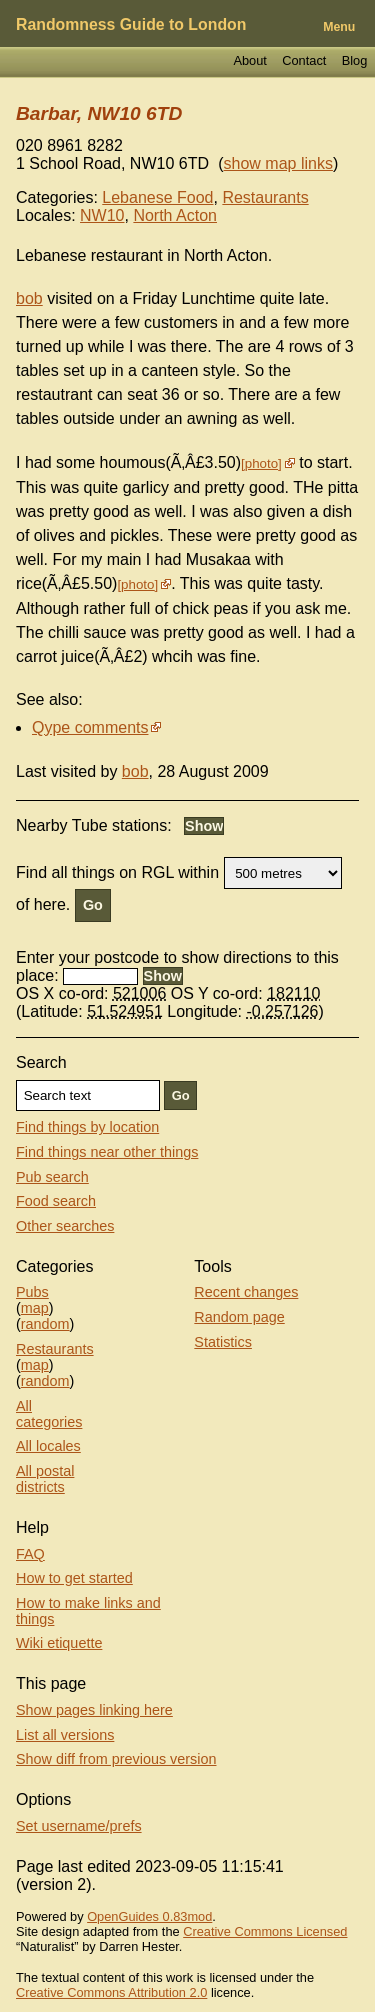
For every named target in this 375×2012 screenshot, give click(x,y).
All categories (49, 1414)
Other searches (65, 1226)
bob (29, 298)
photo (261, 463)
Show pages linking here (94, 1710)
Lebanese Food (157, 197)
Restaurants (265, 197)
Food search (56, 1201)
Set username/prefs (79, 1826)
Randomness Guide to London (131, 24)
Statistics (223, 1342)
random (45, 1324)
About (249, 60)
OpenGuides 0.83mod (149, 1916)
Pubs (32, 1292)
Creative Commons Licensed (265, 1931)
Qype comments (90, 727)
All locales (48, 1446)
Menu (339, 27)
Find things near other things (107, 1152)
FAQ (30, 1554)
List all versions (65, 1735)
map (35, 1308)
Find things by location (87, 1127)
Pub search (52, 1177)
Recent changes (246, 1292)
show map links (278, 163)
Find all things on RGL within (117, 872)
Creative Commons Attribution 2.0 (111, 1992)
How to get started (74, 1578)
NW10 (102, 215)
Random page (239, 1317)
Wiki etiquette (59, 1643)
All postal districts (45, 1479)
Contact (304, 60)
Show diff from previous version (116, 1759)
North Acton (175, 215)
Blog (355, 60)
